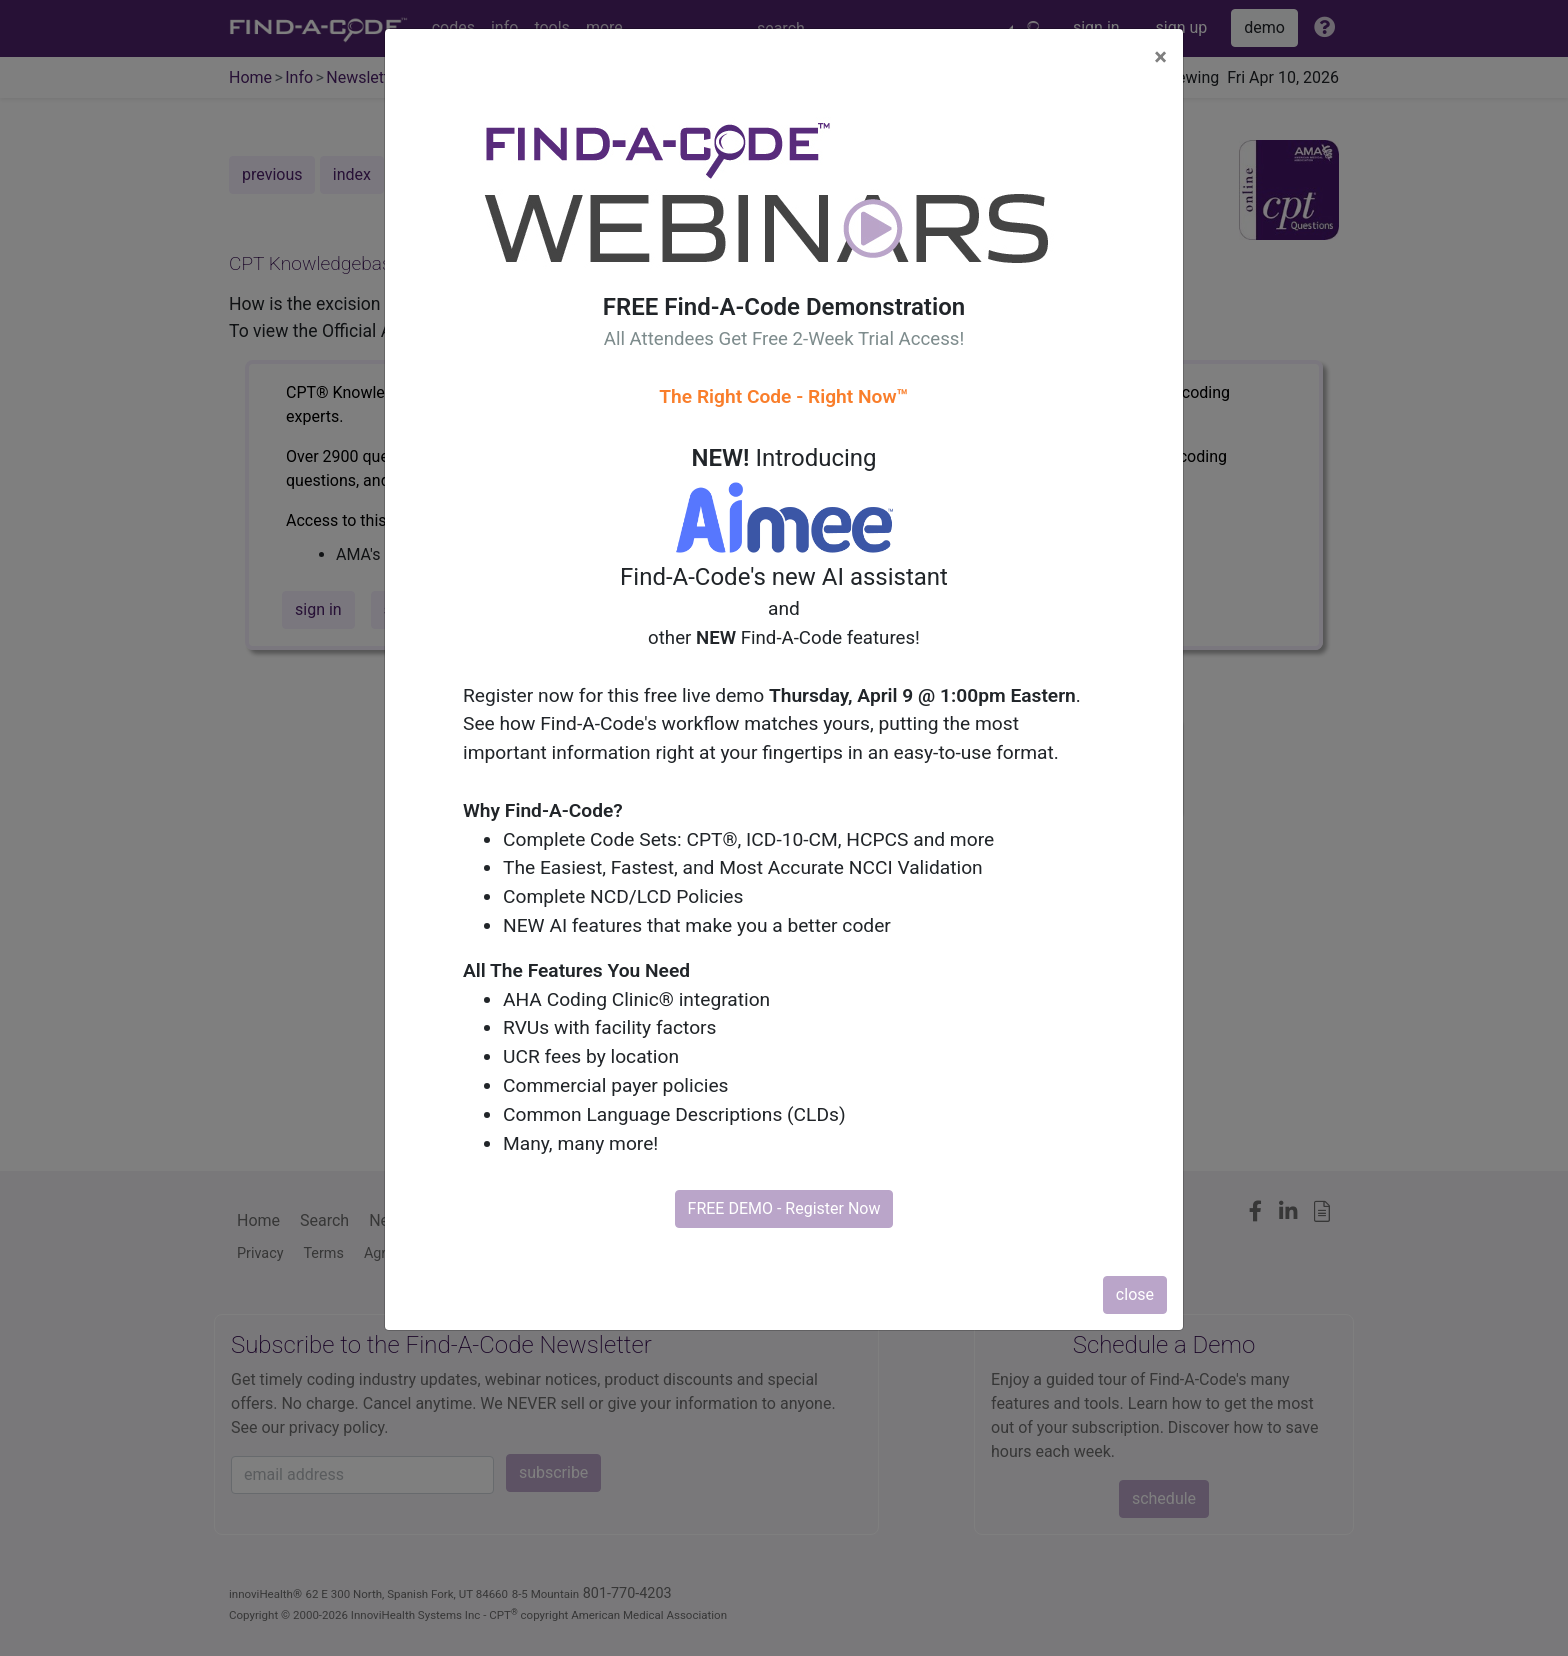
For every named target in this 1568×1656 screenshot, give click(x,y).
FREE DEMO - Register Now (784, 1208)
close (1135, 1294)
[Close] (1160, 57)
